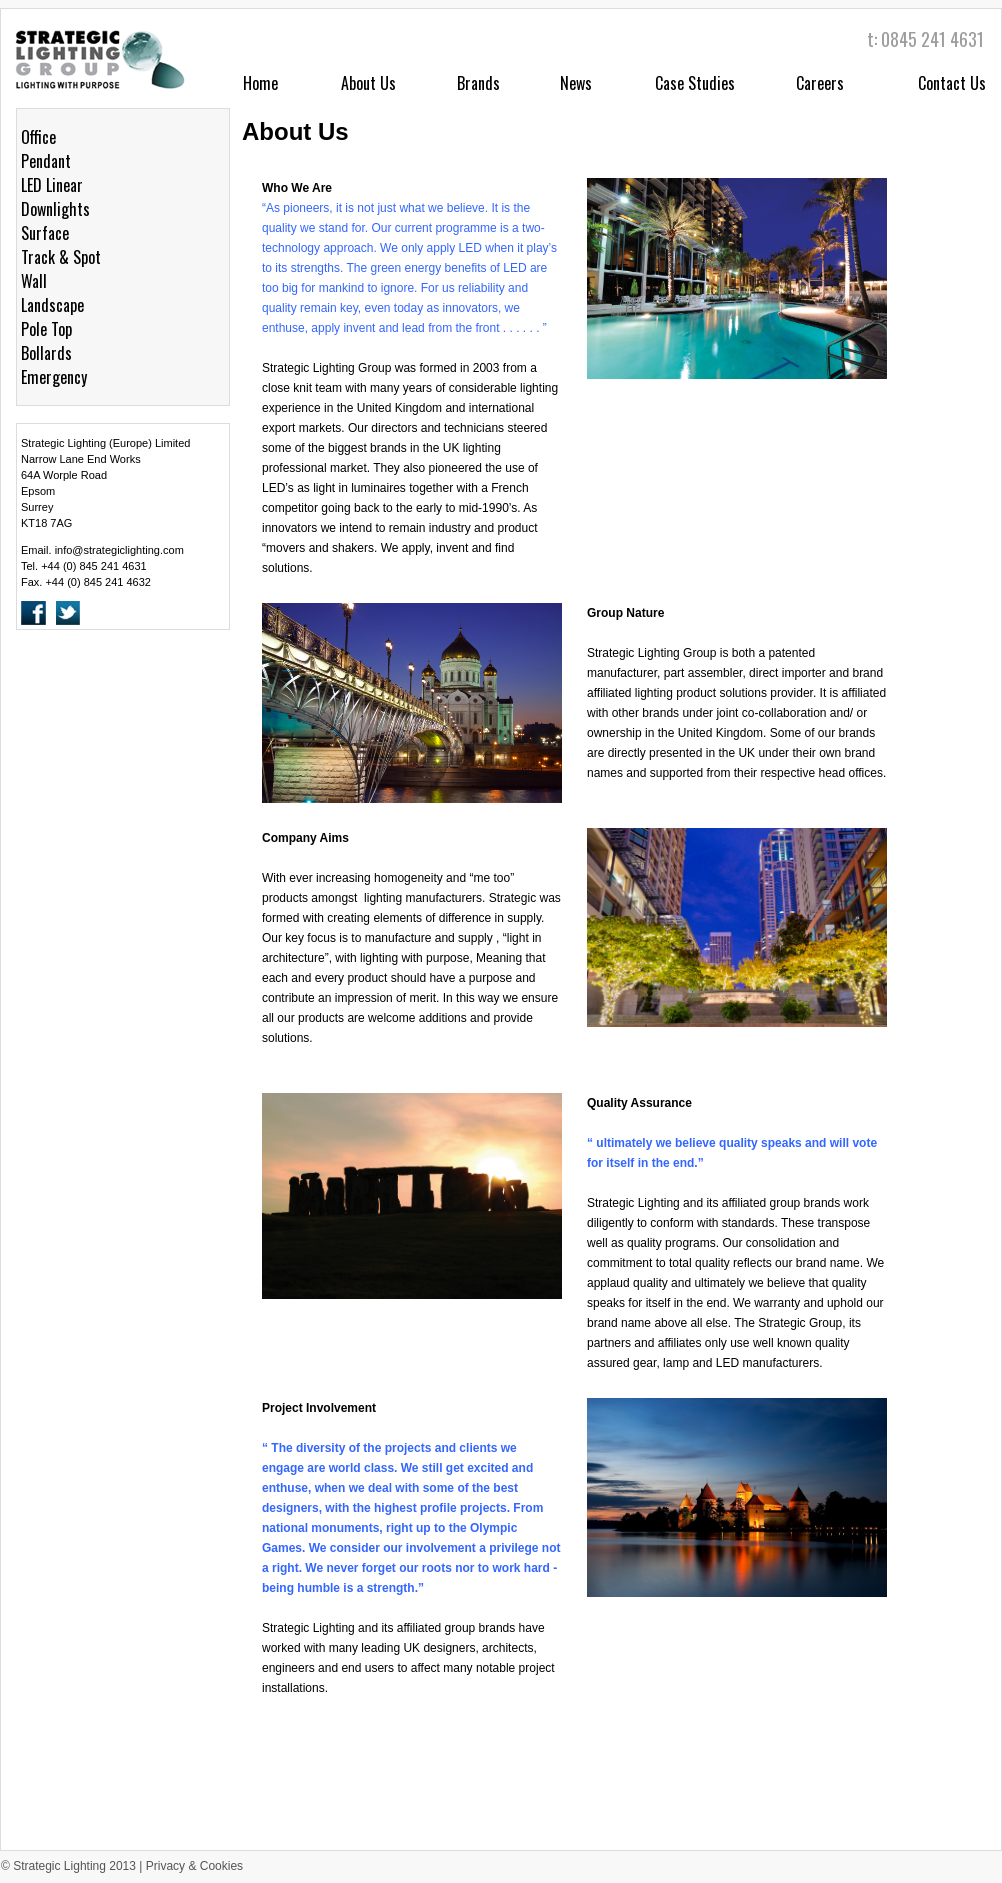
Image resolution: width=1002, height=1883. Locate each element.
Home (260, 83)
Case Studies (695, 83)
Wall (34, 281)
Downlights (55, 209)
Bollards (46, 353)
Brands (478, 83)
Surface (45, 233)
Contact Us (952, 83)
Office (38, 137)
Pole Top (46, 329)
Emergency (54, 377)
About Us (368, 83)
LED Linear (52, 185)
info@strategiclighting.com (119, 550)
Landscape (52, 305)
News (576, 83)
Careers (820, 83)
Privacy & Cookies (194, 1866)
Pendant (46, 161)
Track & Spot (61, 257)
